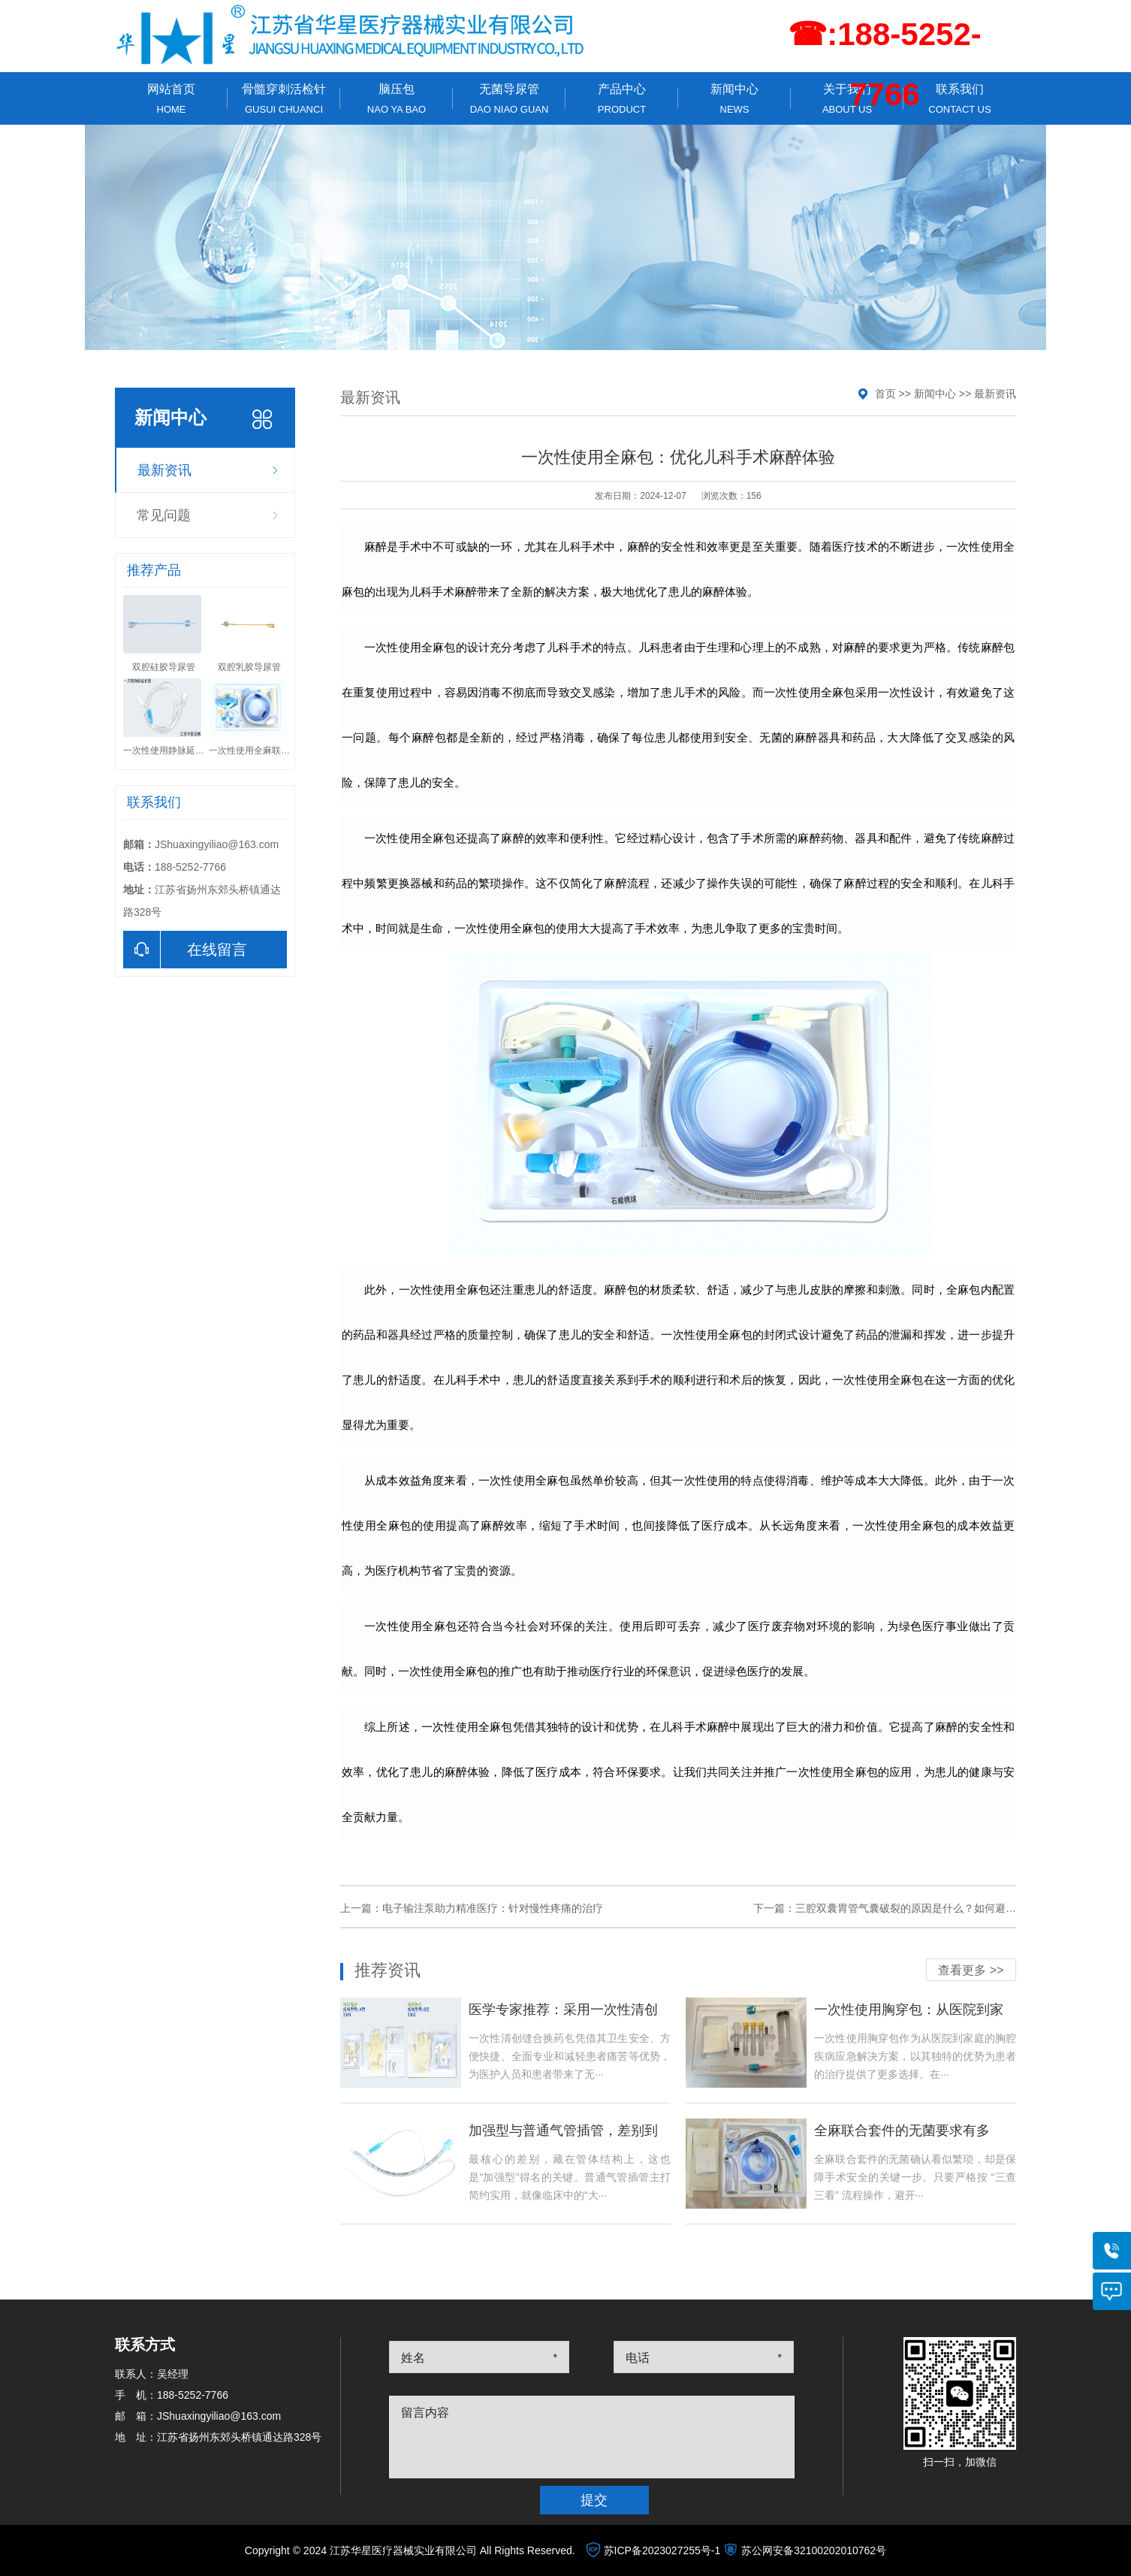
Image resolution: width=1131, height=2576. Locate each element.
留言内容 (425, 2412)
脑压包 (396, 99)
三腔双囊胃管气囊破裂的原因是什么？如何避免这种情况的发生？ (947, 1908)
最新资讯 (164, 470)
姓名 (413, 2357)
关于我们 (847, 99)
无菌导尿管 (509, 99)
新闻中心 (734, 99)
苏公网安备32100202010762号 (813, 2550)
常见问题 (164, 515)
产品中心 (622, 99)
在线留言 (185, 949)
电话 (638, 2357)
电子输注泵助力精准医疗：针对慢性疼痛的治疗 (492, 1908)
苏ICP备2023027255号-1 (662, 2550)
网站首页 (171, 99)
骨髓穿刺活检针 (284, 99)
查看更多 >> (970, 1970)
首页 (885, 394)
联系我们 (959, 99)
